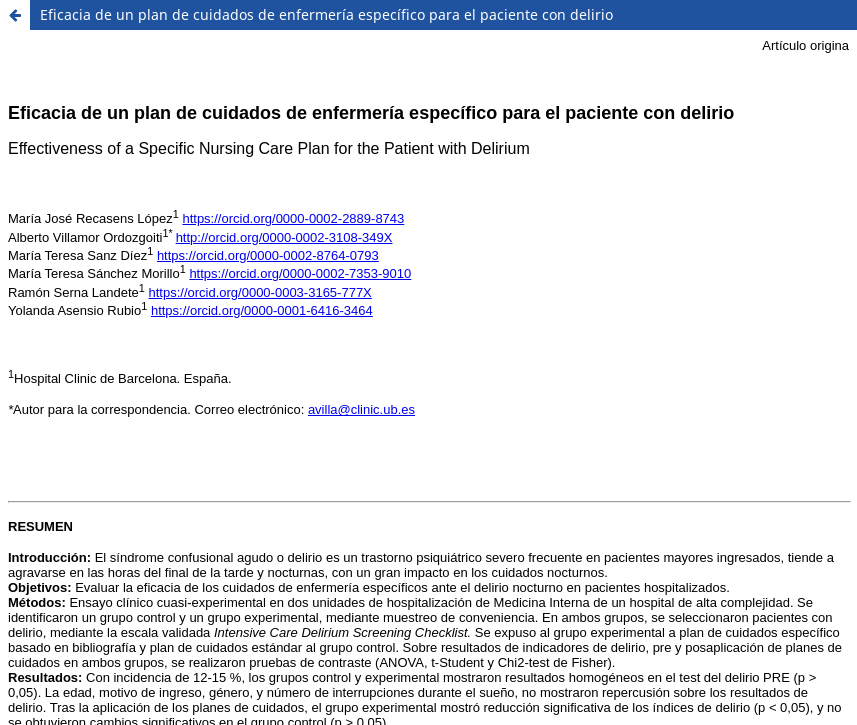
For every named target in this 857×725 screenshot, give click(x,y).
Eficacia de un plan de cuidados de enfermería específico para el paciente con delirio (326, 14)
